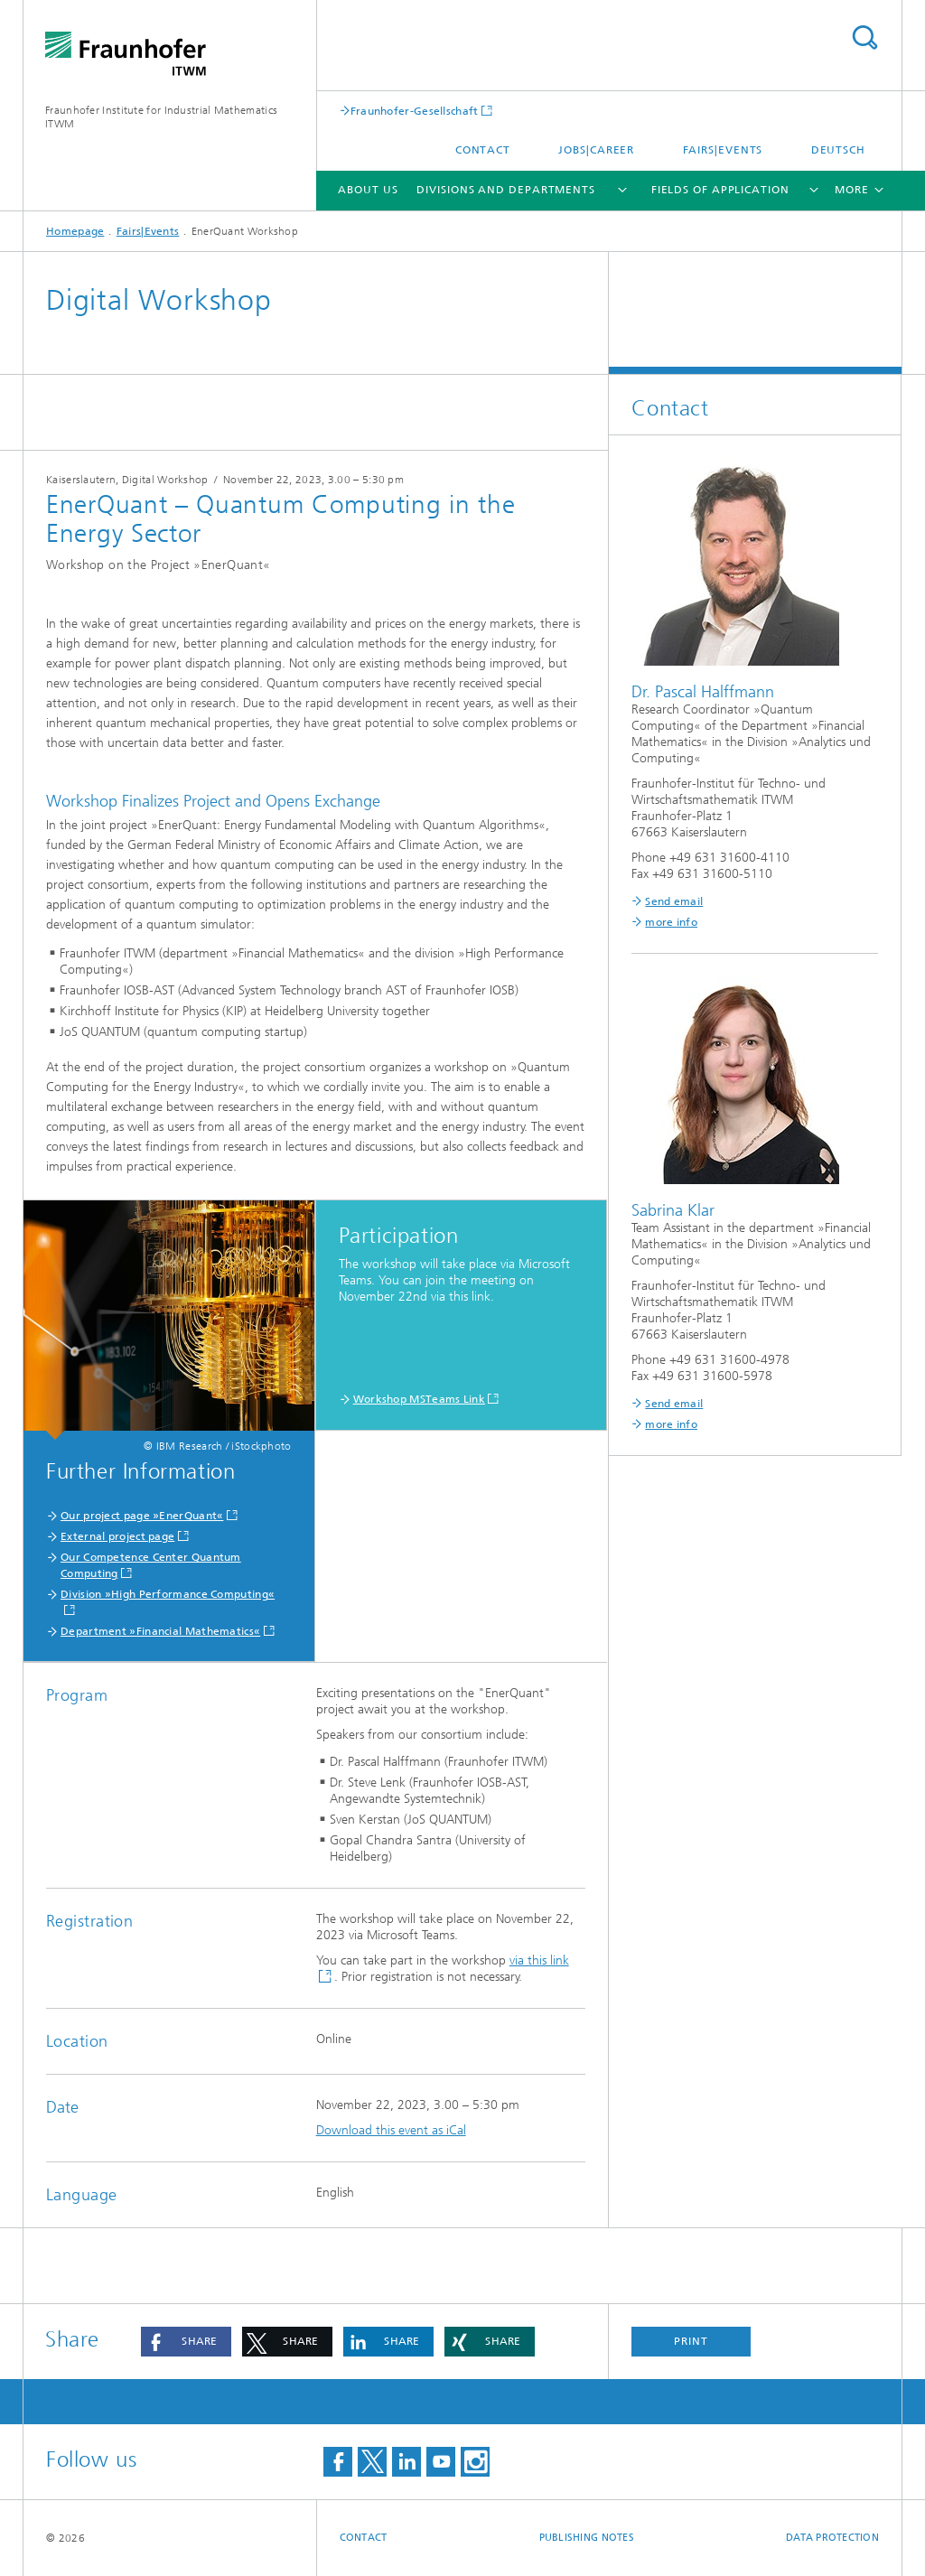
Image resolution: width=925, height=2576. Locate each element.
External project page (117, 1536)
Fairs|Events (723, 150)
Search (864, 37)
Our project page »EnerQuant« (142, 1515)
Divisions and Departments (505, 189)
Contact (482, 150)
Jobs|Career (596, 150)
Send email (674, 901)
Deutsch (838, 150)
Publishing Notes (586, 2537)
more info (671, 922)
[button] (186, 2342)
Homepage (75, 231)
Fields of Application (720, 189)
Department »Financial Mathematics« (160, 1631)
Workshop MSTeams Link (419, 1399)
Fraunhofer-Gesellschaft (414, 111)
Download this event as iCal (391, 2130)
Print (691, 2341)
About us (367, 189)
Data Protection (832, 2537)
